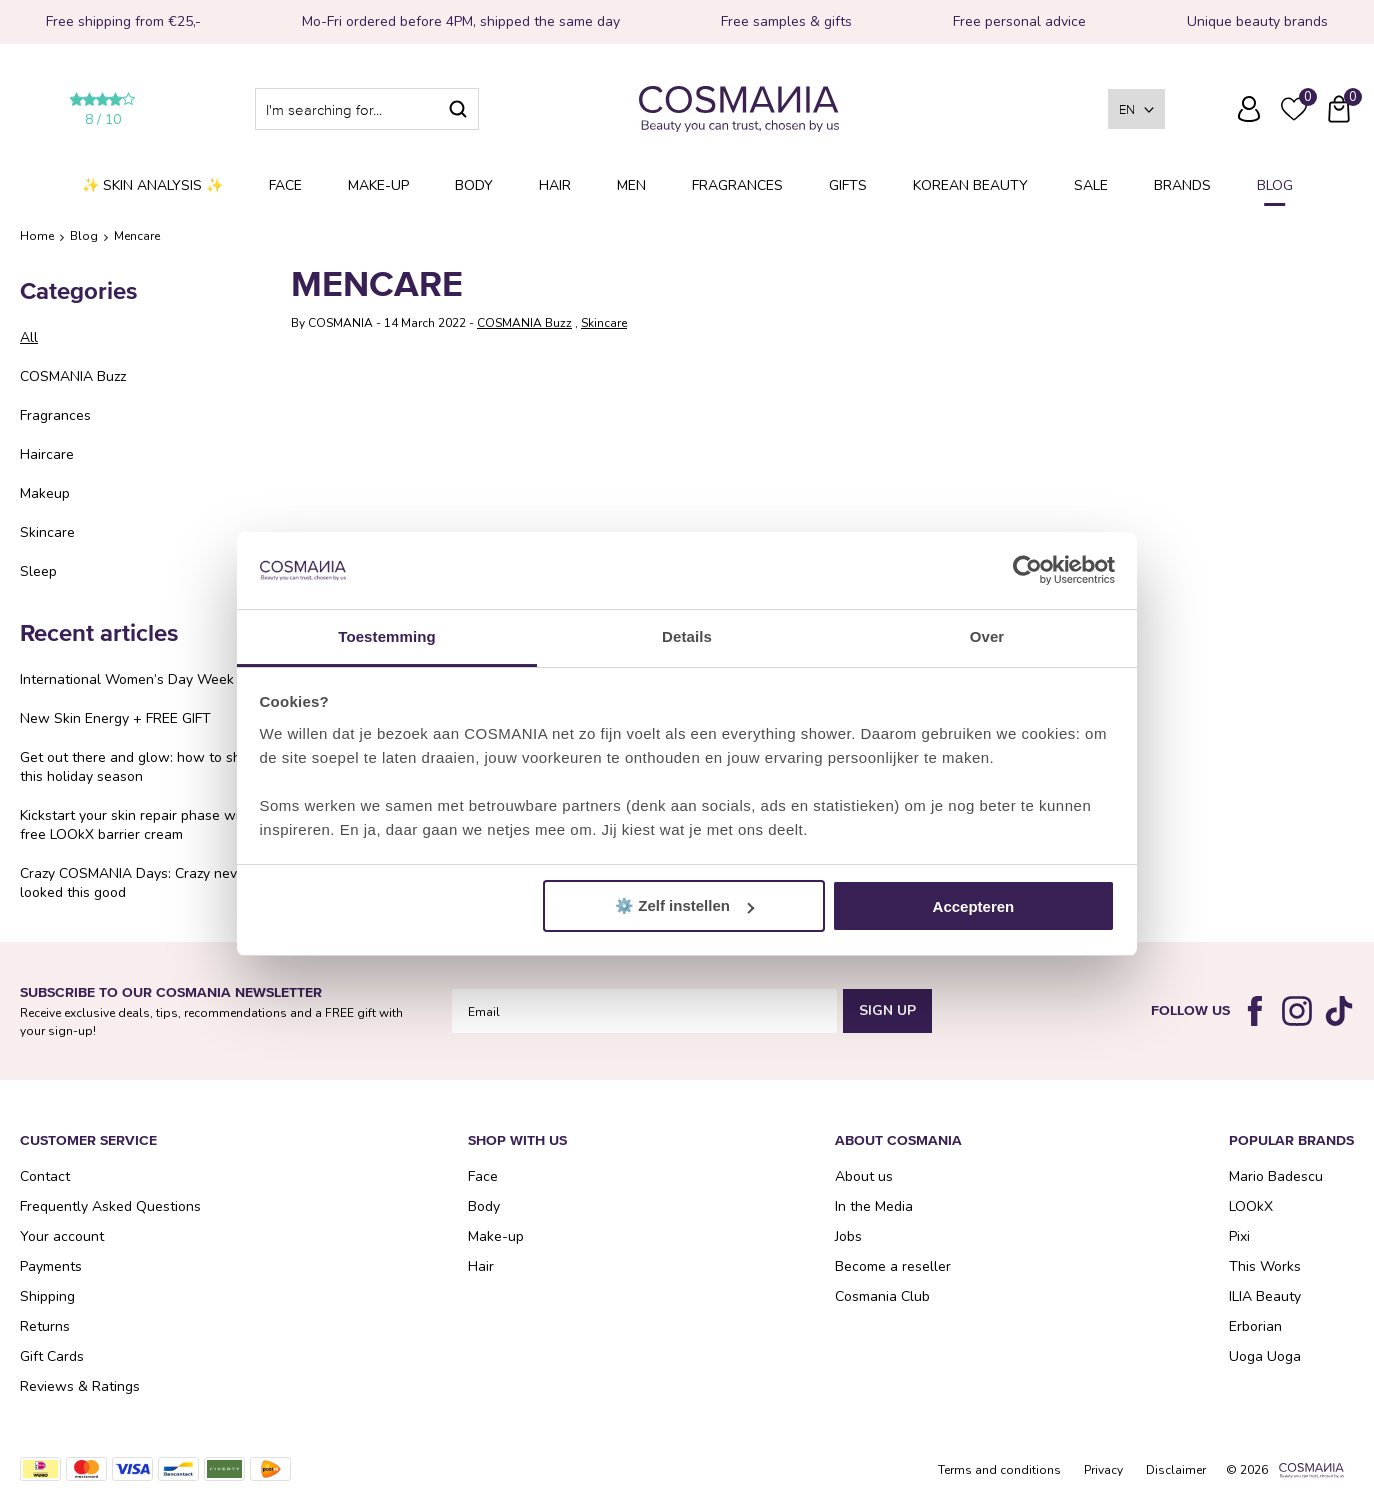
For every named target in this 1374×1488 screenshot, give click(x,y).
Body (474, 185)
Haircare (47, 454)
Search (458, 109)
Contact (45, 1176)
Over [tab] (987, 636)
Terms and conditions (999, 1470)
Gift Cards (52, 1356)
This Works (1265, 1266)
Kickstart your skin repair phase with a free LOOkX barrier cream (142, 825)
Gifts (848, 185)
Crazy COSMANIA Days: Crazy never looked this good (135, 883)
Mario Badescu (1276, 1176)
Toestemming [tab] (387, 636)
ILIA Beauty (1265, 1296)
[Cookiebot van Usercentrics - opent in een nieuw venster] (1027, 571)
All (29, 337)
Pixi (1239, 1236)
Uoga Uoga (1265, 1356)
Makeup (45, 493)
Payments (51, 1266)
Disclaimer (1176, 1470)
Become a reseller (893, 1266)
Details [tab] (687, 636)
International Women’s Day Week (127, 679)
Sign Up (887, 1010)
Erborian (1255, 1326)
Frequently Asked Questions (1204, 122)
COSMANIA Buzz (73, 376)
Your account (62, 1236)
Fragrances (737, 185)
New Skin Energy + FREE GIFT (115, 718)
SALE (1091, 185)
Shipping (47, 1296)
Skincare (47, 532)
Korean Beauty (970, 185)
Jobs (848, 1236)
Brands (1182, 185)
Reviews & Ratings (80, 1386)
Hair (555, 185)
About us (864, 1176)
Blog (1275, 185)
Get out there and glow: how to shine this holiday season (140, 767)
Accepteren (974, 906)
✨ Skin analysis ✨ (152, 185)
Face (285, 185)
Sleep (38, 571)
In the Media (874, 1206)
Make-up (378, 185)
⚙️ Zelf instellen (684, 905)
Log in (1249, 109)
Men (631, 185)
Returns (45, 1326)
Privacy (1103, 1470)
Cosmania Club (882, 1296)
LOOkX (1251, 1206)
